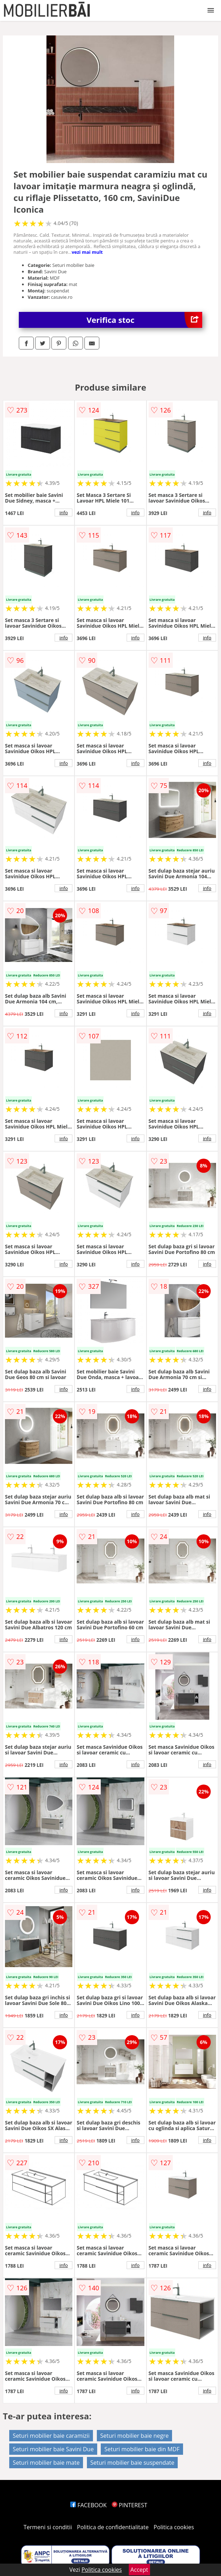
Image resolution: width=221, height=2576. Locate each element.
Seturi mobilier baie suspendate (132, 2462)
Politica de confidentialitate (113, 2527)
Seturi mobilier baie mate (46, 2462)
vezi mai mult (87, 252)
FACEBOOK (88, 2505)
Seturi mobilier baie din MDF (141, 2449)
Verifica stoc (144, 320)
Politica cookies (174, 2527)
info (63, 512)
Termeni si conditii (47, 2527)
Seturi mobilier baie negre (134, 2436)
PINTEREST (129, 2505)
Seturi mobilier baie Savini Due (53, 2449)
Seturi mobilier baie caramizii (51, 2436)
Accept (139, 2570)
